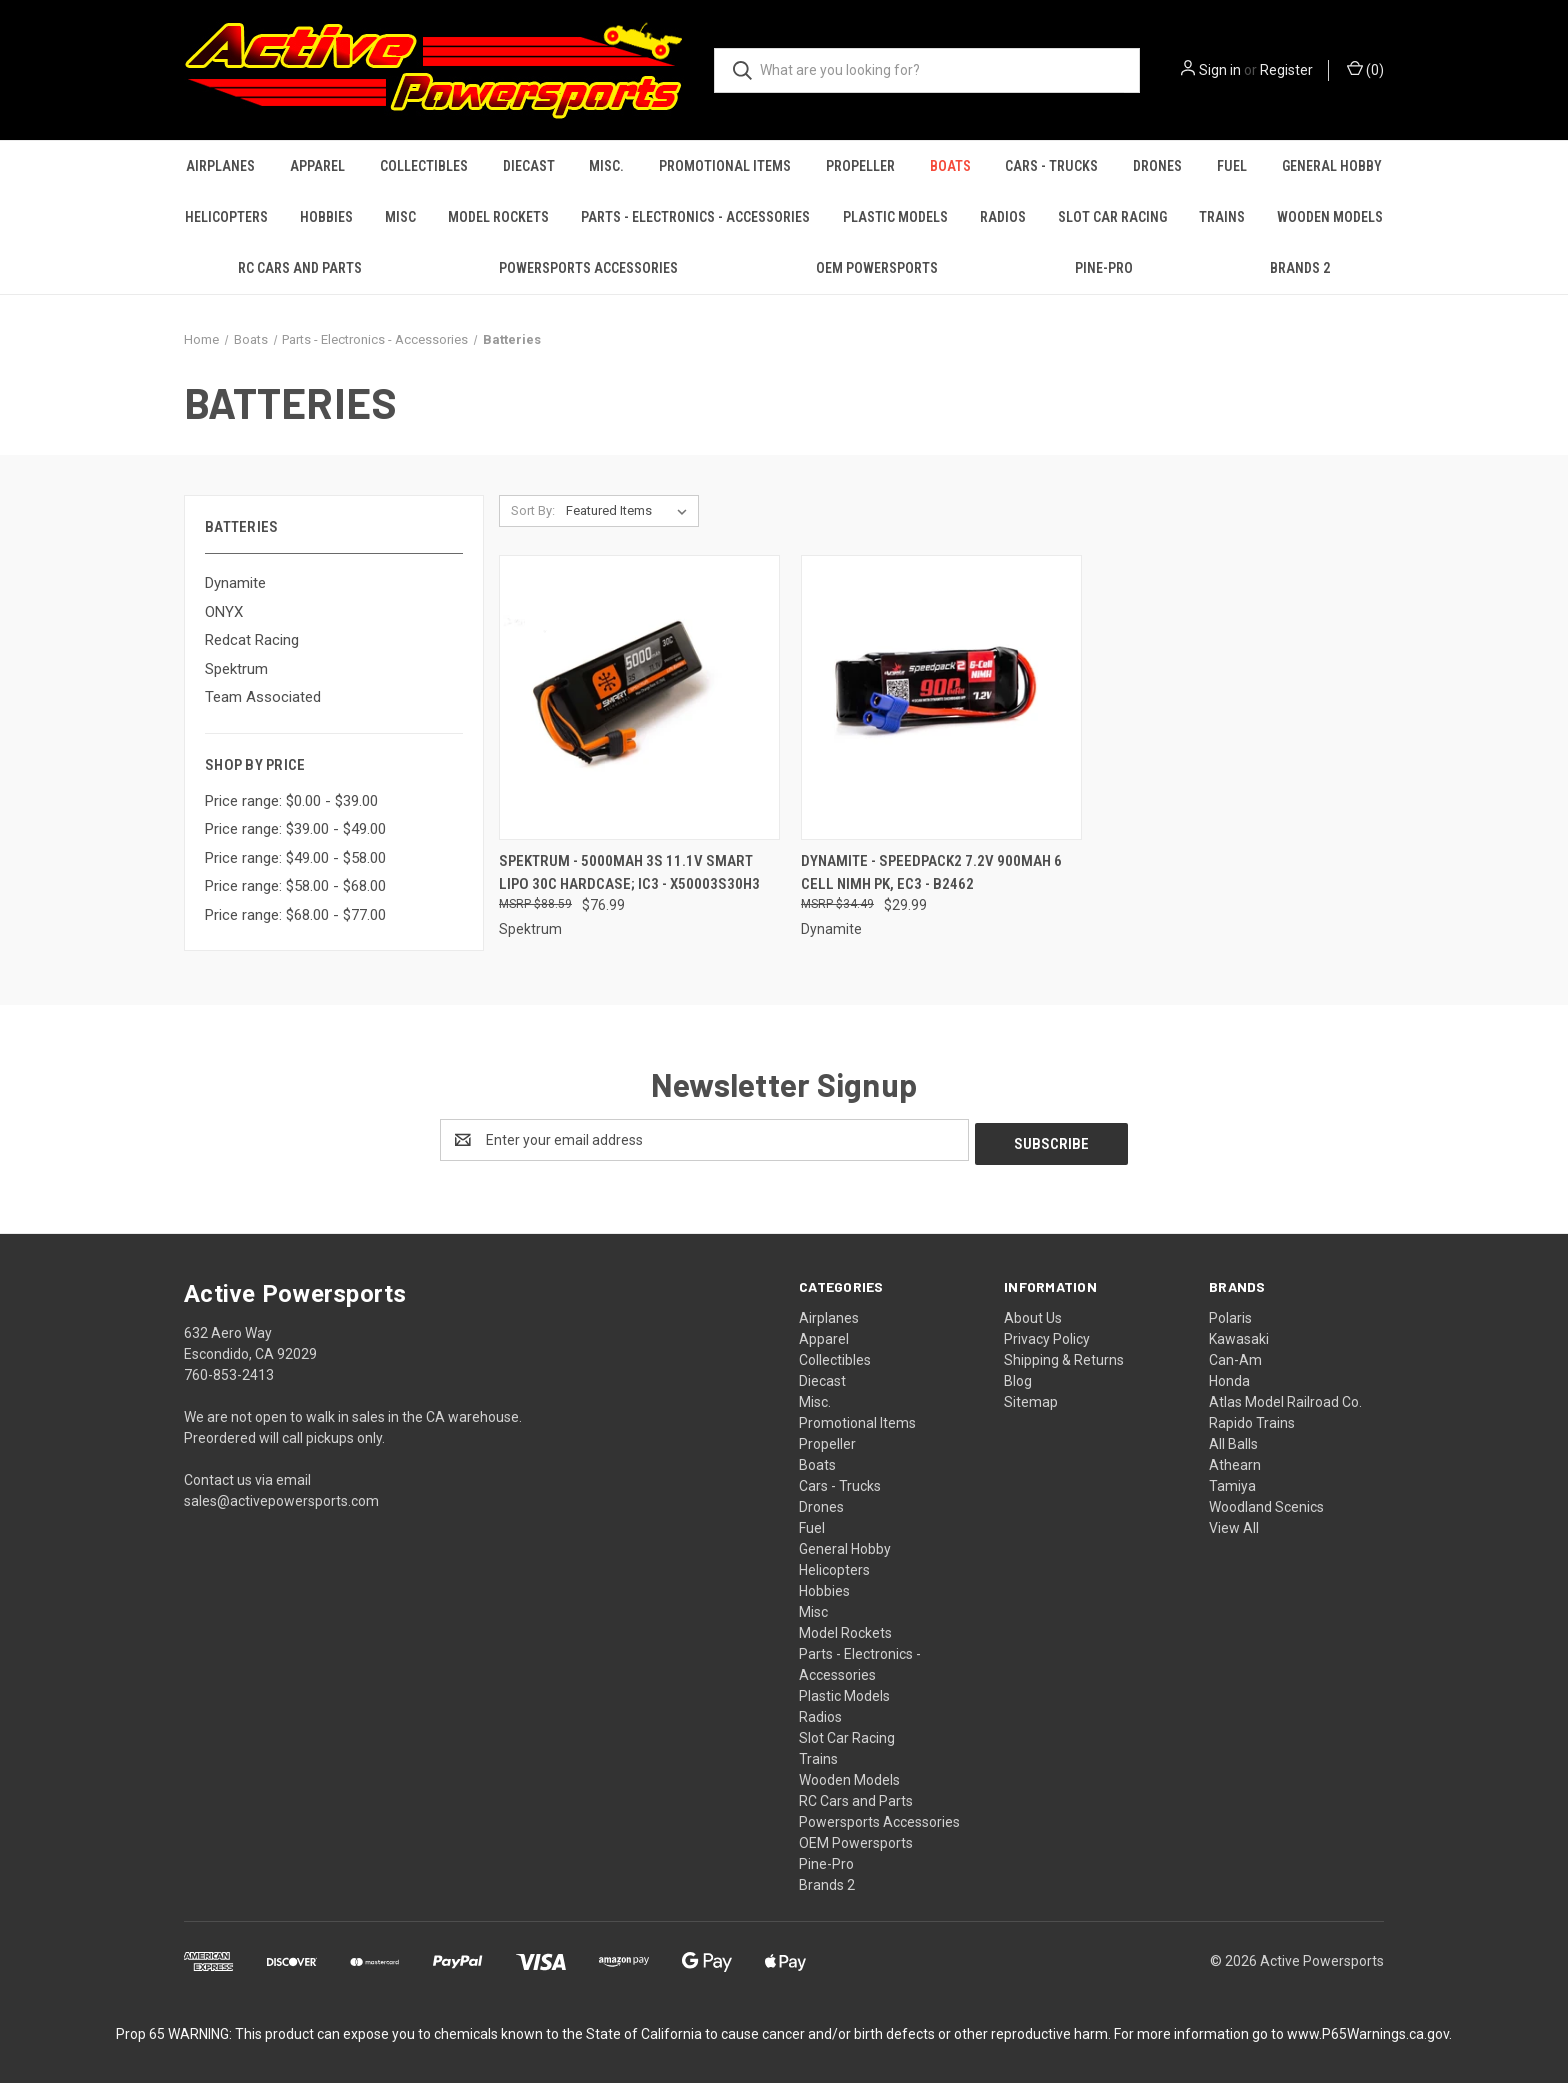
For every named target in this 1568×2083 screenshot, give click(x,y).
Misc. (606, 166)
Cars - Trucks (1051, 166)
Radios (1003, 217)
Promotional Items (725, 166)
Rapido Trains (1252, 1419)
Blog (1018, 1377)
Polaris (1230, 1314)
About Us (1033, 1314)
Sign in (1220, 70)
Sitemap (1031, 1398)
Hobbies (326, 217)
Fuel (1232, 166)
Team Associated (263, 697)
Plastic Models (895, 217)
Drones (1157, 166)
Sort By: (533, 510)
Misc (400, 217)
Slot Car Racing (1112, 217)
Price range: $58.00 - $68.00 (295, 886)
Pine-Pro (1104, 268)
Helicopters (226, 217)
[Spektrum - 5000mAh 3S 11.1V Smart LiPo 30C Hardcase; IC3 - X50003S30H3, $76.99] (639, 697)
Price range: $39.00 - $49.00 (295, 829)
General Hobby (1332, 166)
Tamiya (1232, 1482)
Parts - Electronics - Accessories (695, 217)
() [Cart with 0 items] (1365, 69)
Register (1286, 70)
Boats (950, 166)
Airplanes (220, 166)
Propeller (860, 166)
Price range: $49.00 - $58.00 (295, 858)
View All (1234, 1524)
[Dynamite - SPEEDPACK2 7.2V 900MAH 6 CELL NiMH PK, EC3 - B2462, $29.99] (941, 697)
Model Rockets (498, 217)
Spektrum (236, 669)
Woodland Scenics (1266, 1503)
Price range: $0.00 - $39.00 (291, 801)
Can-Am (1235, 1356)
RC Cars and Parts (300, 268)
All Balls (1233, 1440)
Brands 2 (1300, 268)
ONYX (224, 612)
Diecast (529, 166)
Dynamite (235, 583)
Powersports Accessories (588, 268)
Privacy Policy (1047, 1335)
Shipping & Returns (1064, 1356)
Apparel (317, 166)
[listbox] (630, 511)
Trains (1222, 217)
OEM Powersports (877, 268)
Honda (1229, 1377)
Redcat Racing (252, 640)
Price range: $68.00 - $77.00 (295, 915)
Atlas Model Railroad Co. (1285, 1398)
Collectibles (424, 166)
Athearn (1235, 1461)
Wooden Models (1330, 217)
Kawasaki (1239, 1335)
